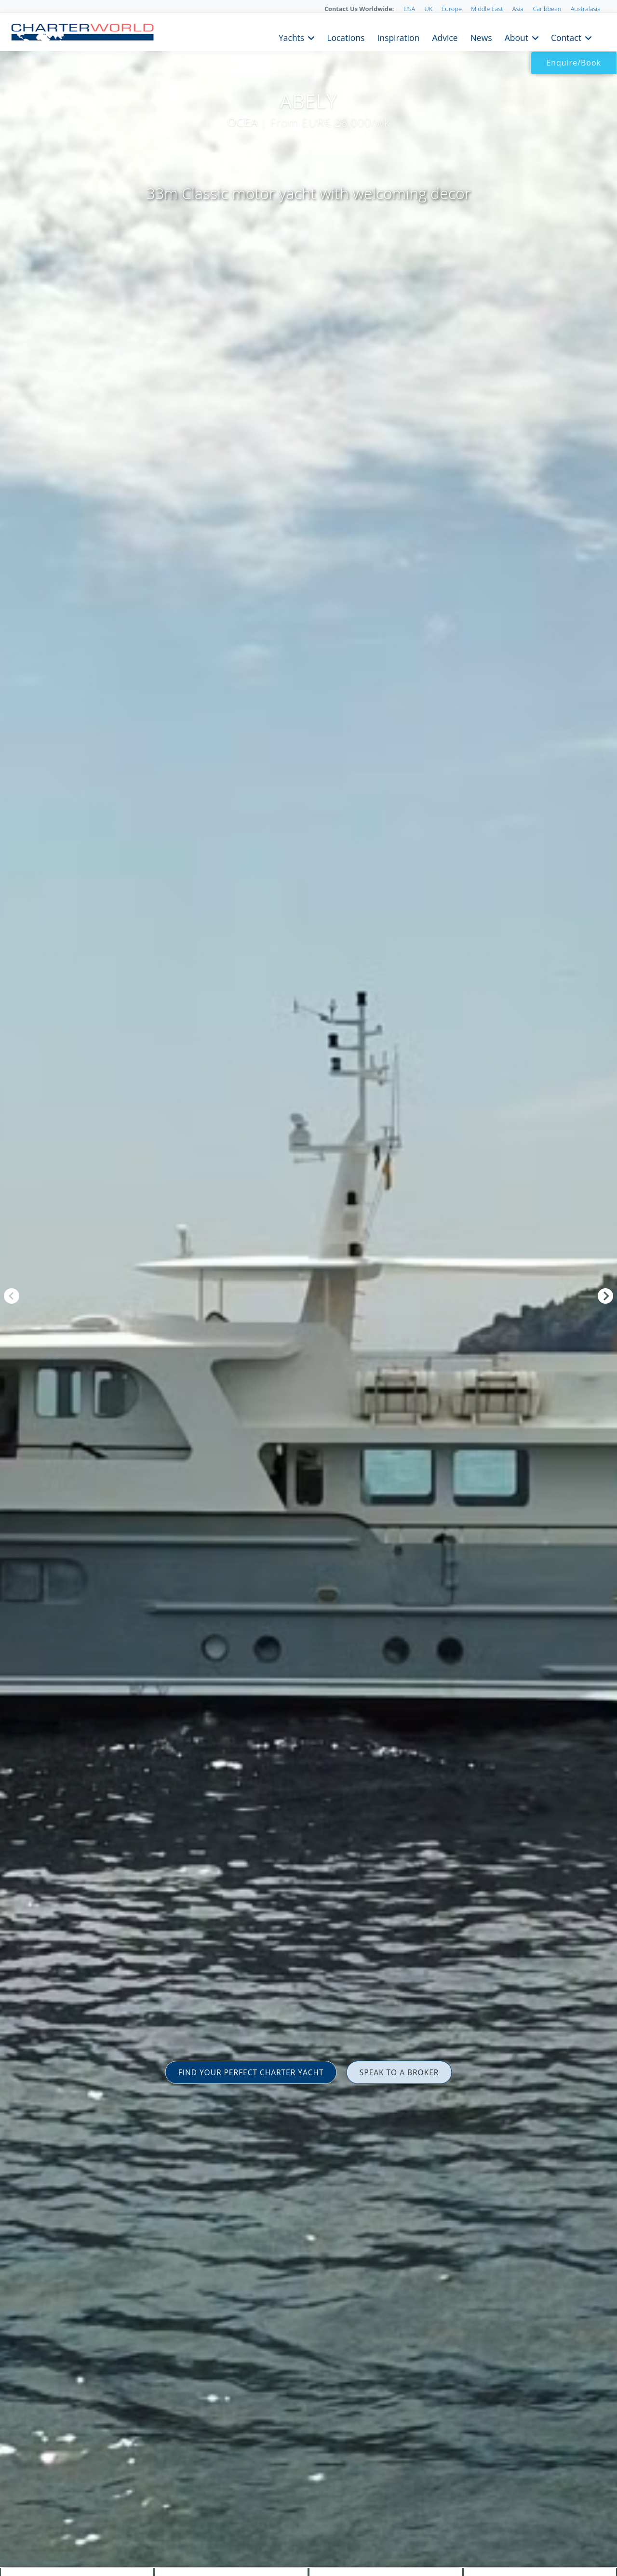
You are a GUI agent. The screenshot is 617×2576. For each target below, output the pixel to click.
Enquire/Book (573, 62)
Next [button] (605, 1296)
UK (428, 8)
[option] (308, 1288)
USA (409, 8)
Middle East (487, 8)
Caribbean (547, 8)
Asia (517, 8)
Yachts (256, 36)
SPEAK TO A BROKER (404, 2072)
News (467, 36)
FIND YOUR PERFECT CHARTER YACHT (247, 2072)
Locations (316, 36)
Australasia (586, 8)
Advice (427, 36)
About (508, 36)
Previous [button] (11, 1296)
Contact (563, 36)
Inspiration (375, 36)
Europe (452, 8)
